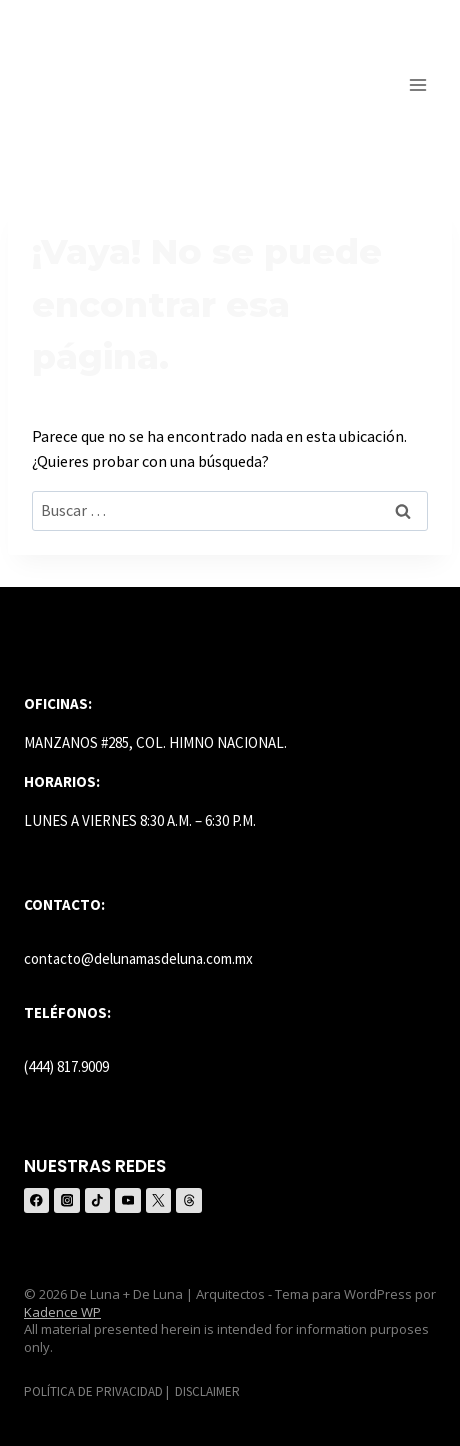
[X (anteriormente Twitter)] (158, 1200)
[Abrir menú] (417, 84)
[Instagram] (66, 1200)
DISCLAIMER (207, 1391)
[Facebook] (36, 1200)
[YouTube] (127, 1200)
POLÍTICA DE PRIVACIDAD (93, 1391)
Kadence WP (62, 1312)
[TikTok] (97, 1200)
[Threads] (188, 1200)
